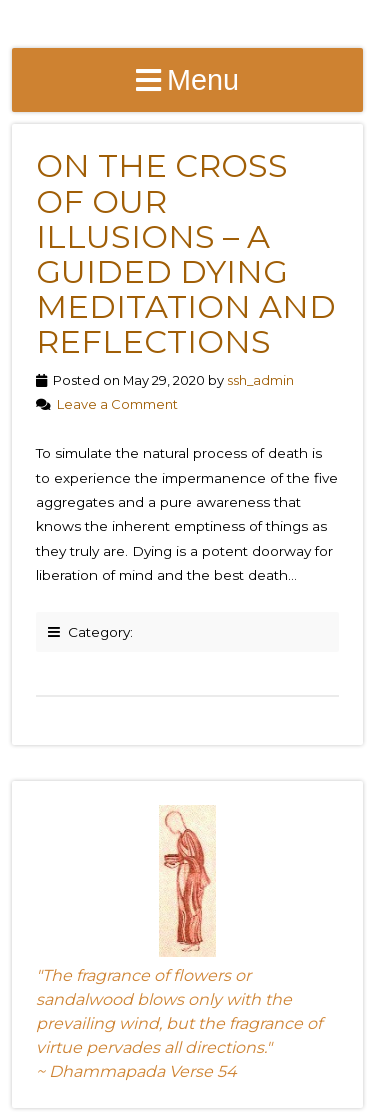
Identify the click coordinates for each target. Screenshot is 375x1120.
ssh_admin (260, 380)
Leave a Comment (117, 404)
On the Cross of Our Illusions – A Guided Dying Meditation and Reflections (186, 253)
